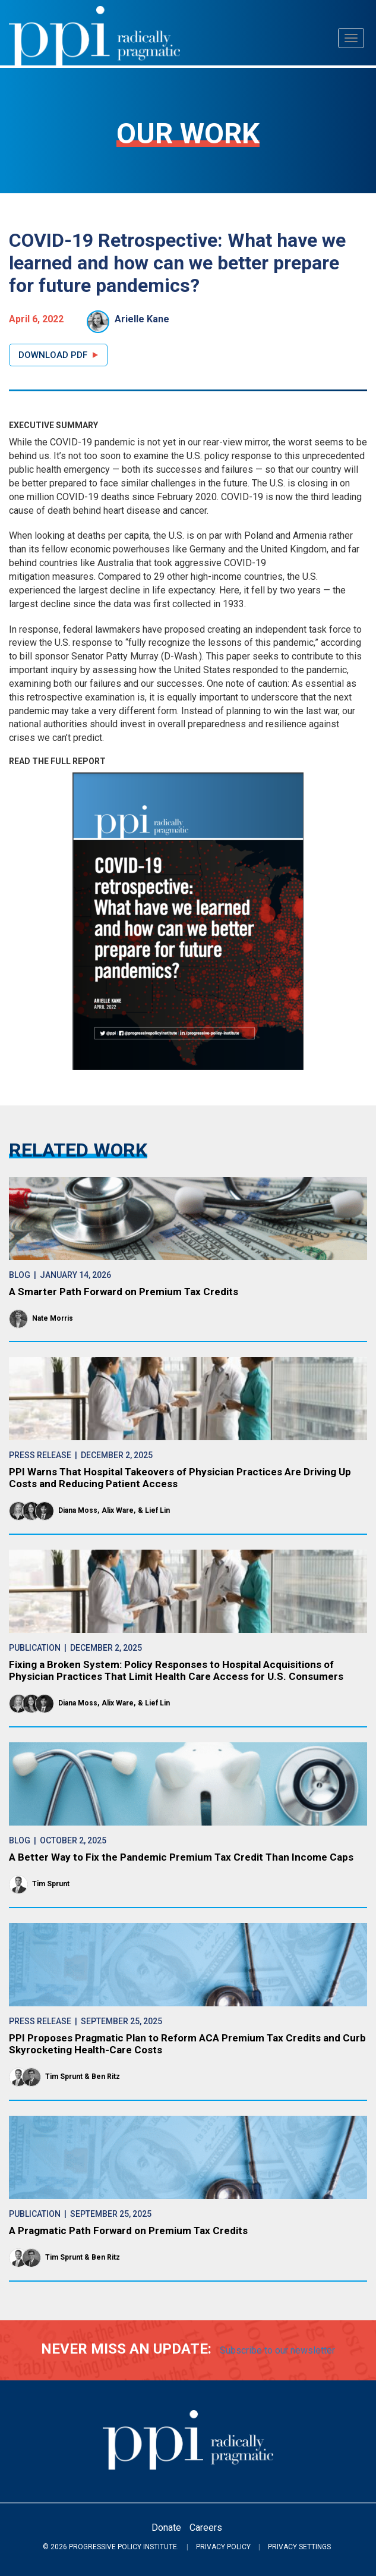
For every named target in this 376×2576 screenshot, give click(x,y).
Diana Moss (77, 1510)
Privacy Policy (223, 2547)
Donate (166, 2527)
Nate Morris (52, 1318)
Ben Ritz (105, 2076)
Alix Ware (118, 1510)
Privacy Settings (299, 2547)
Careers (205, 2527)
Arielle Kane (142, 319)
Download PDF (52, 355)
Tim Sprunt (50, 1884)
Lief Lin (157, 1510)
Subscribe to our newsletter (277, 2350)
